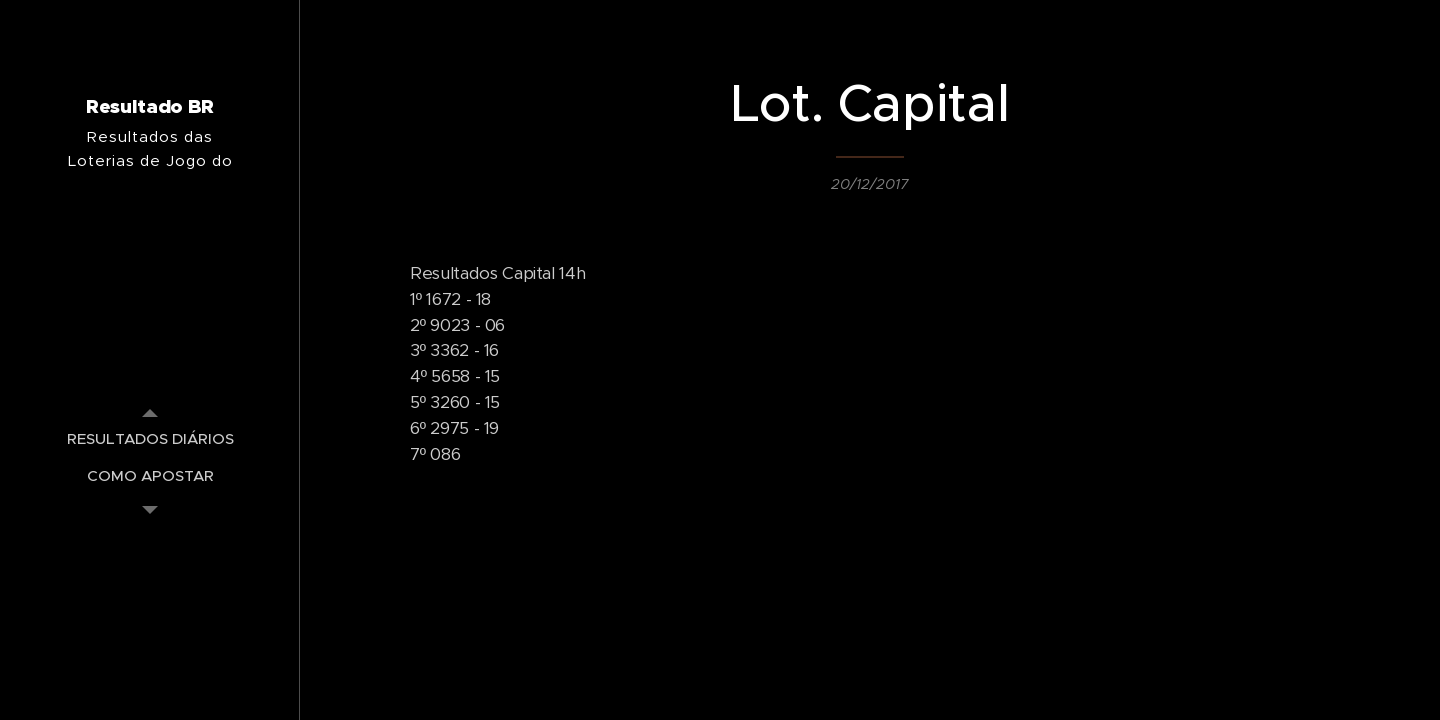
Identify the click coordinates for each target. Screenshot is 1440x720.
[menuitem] (150, 438)
